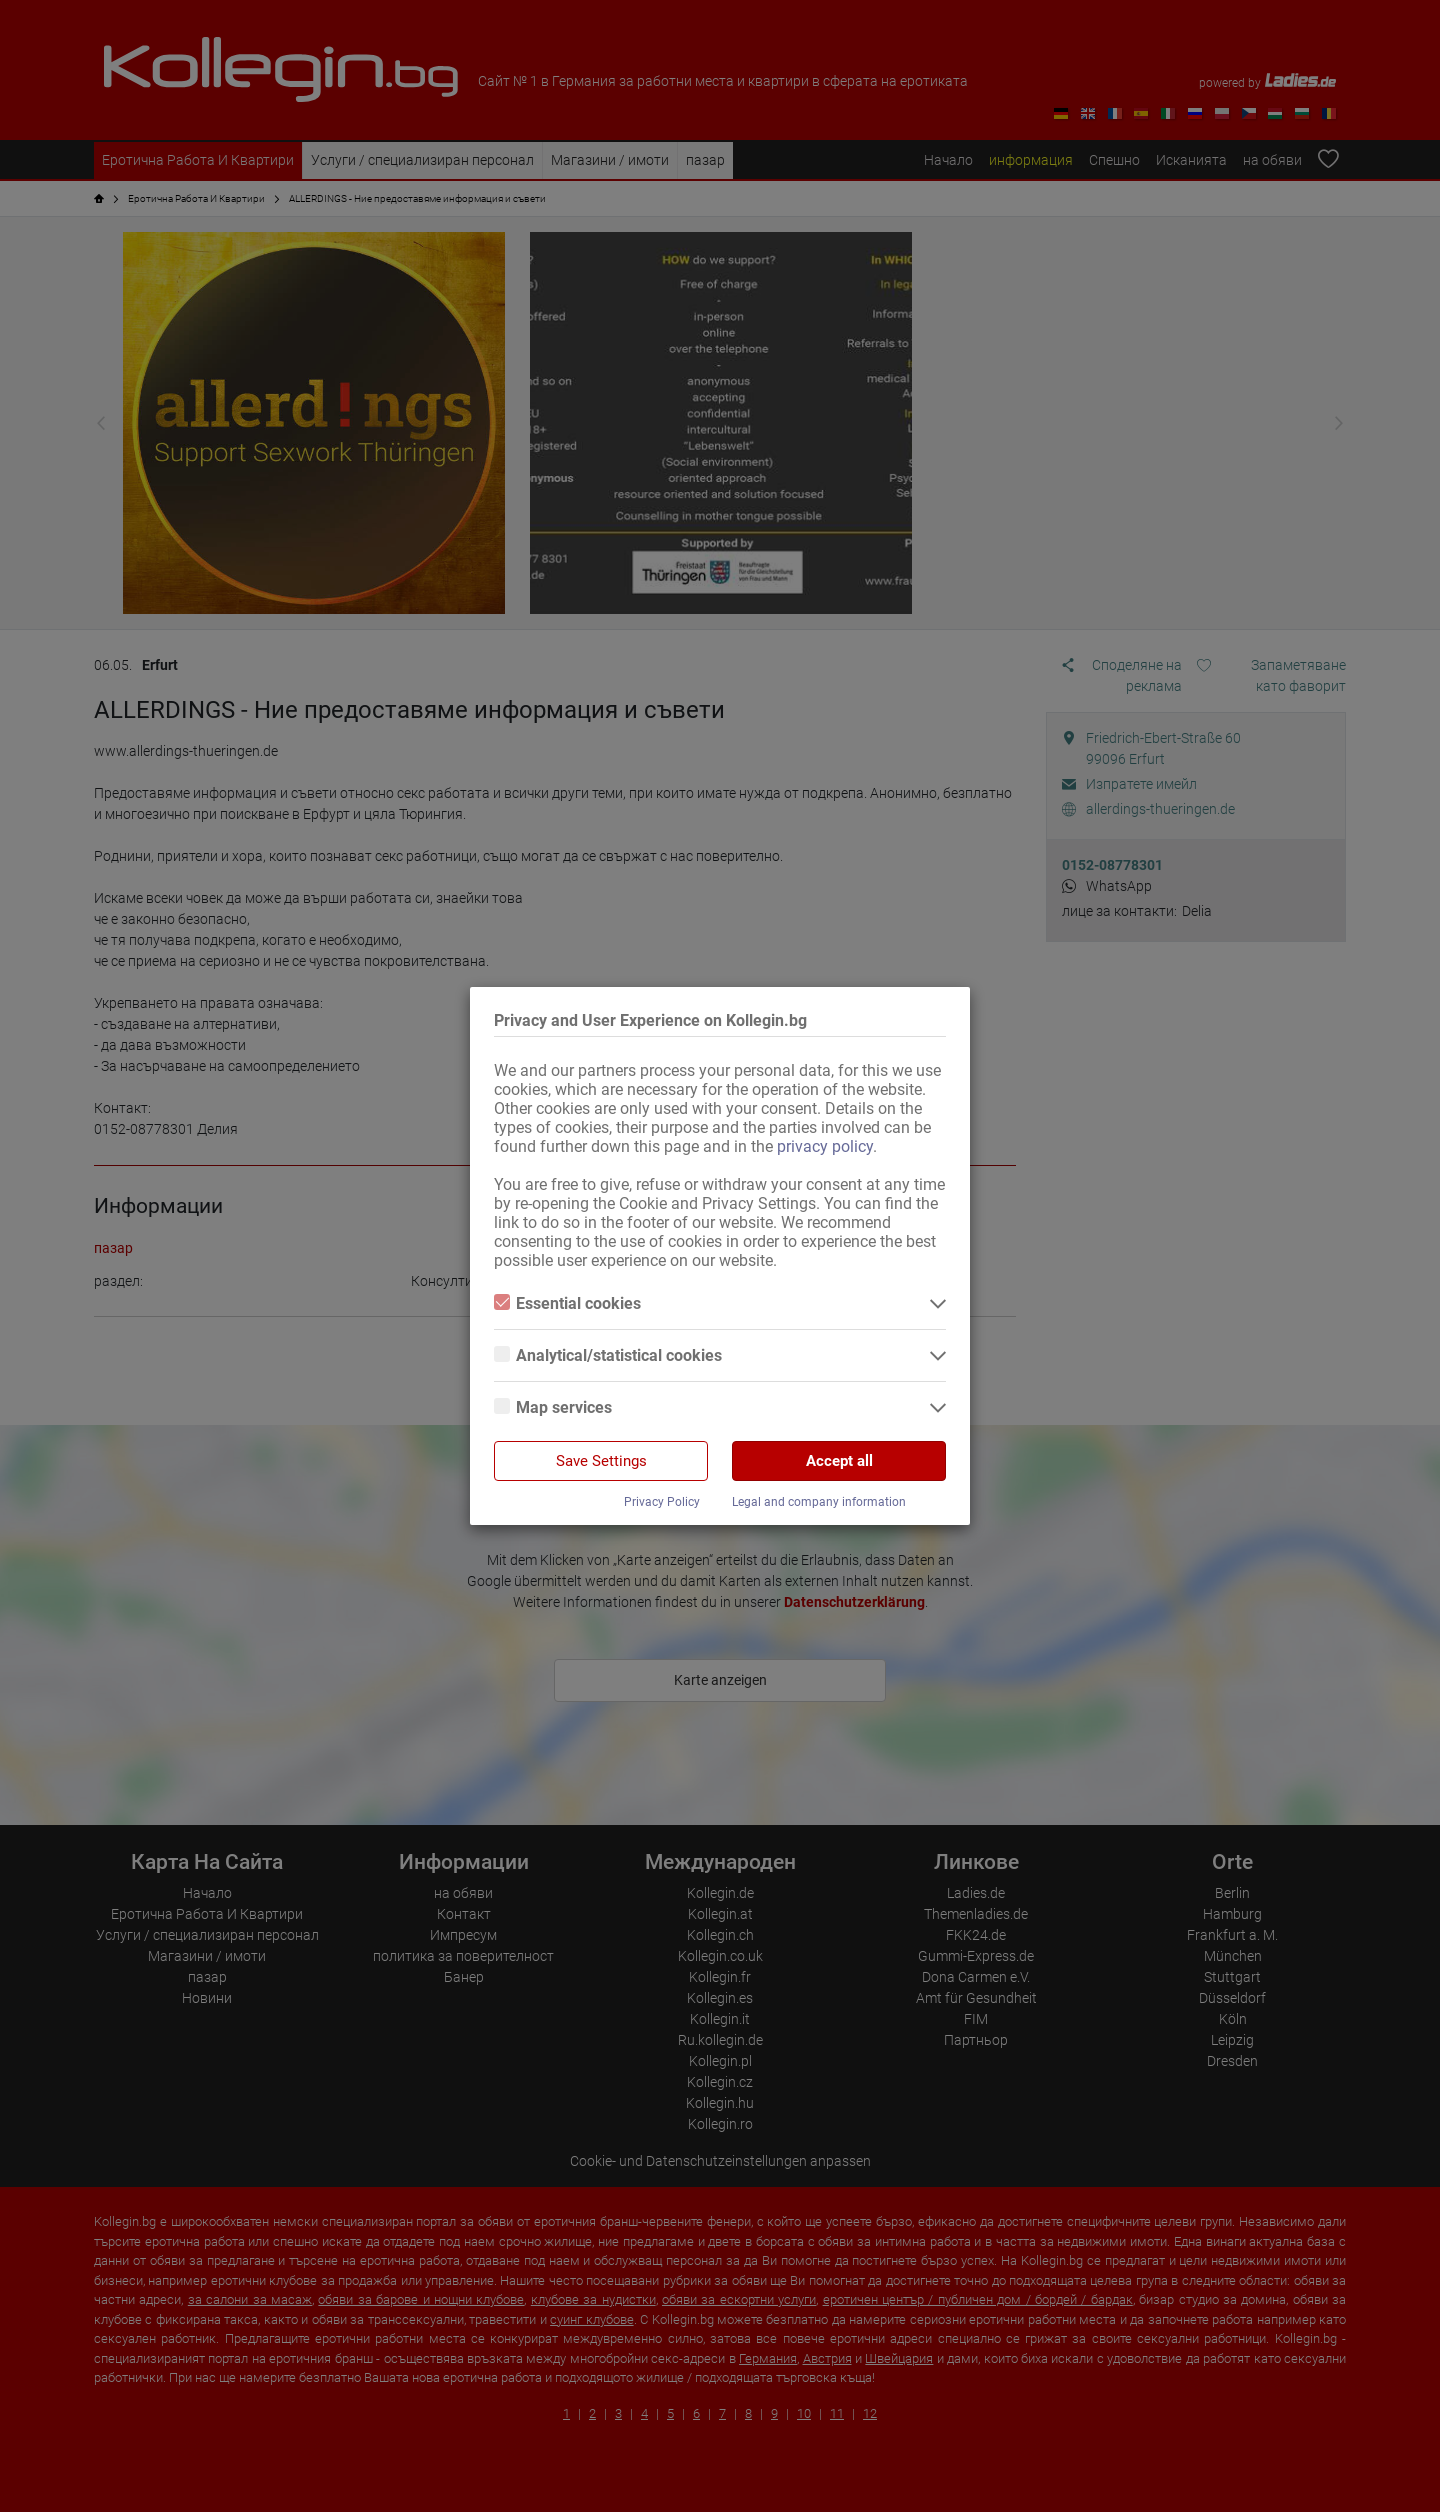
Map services (553, 1407)
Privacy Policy (662, 1502)
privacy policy (825, 1146)
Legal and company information (819, 1502)
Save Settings (601, 1461)
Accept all (839, 1461)
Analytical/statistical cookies (608, 1355)
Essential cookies (567, 1303)
